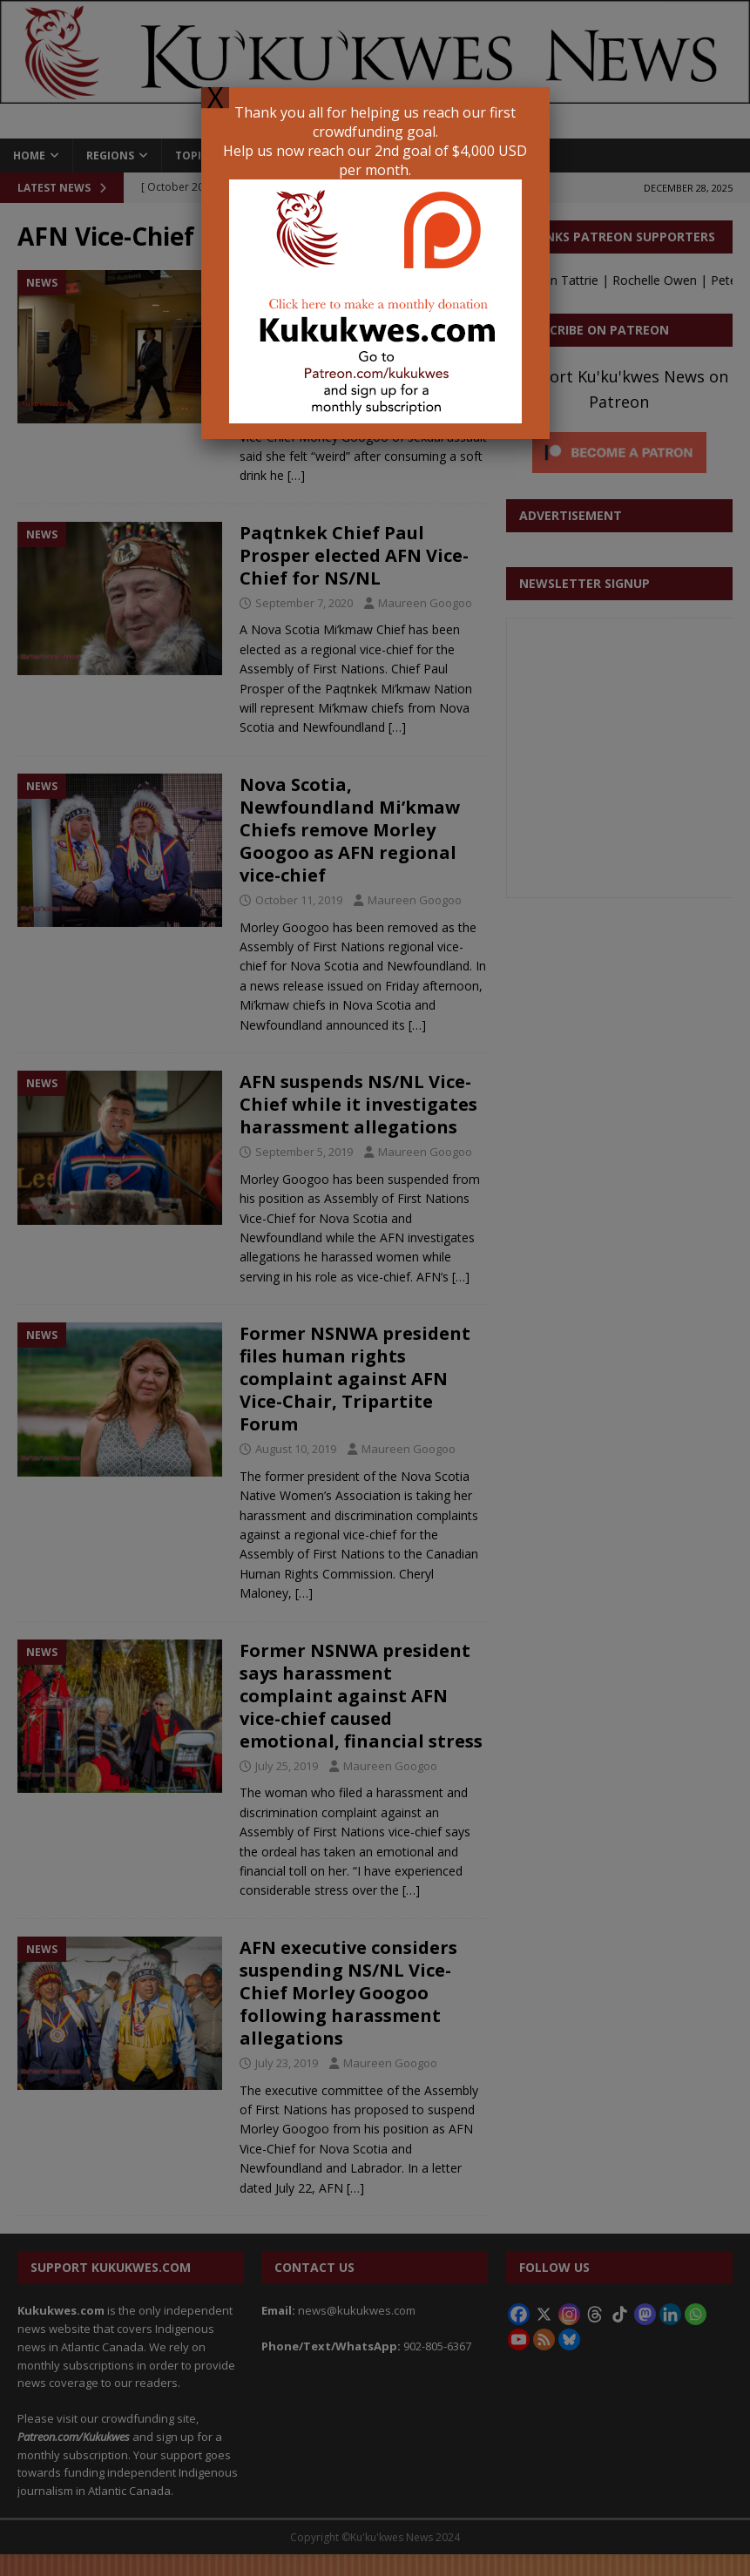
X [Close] (215, 97)
